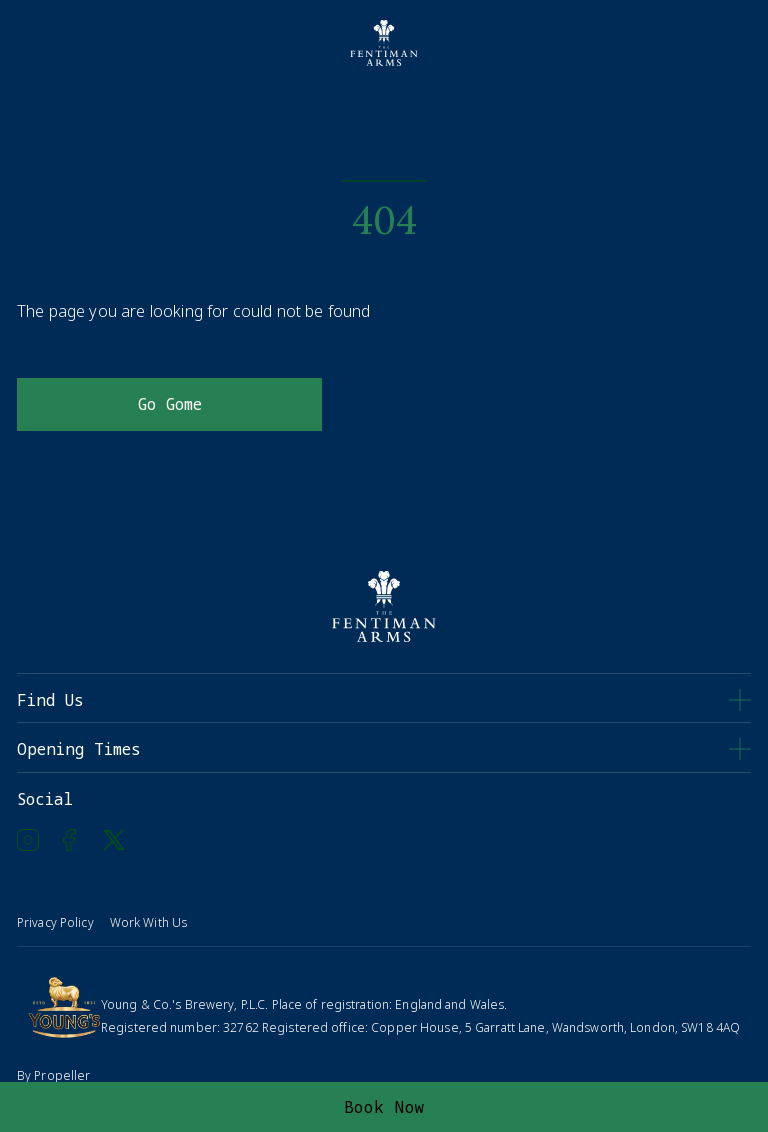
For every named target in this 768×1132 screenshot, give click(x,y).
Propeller (62, 1075)
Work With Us (148, 922)
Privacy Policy (55, 922)
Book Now (384, 1107)
